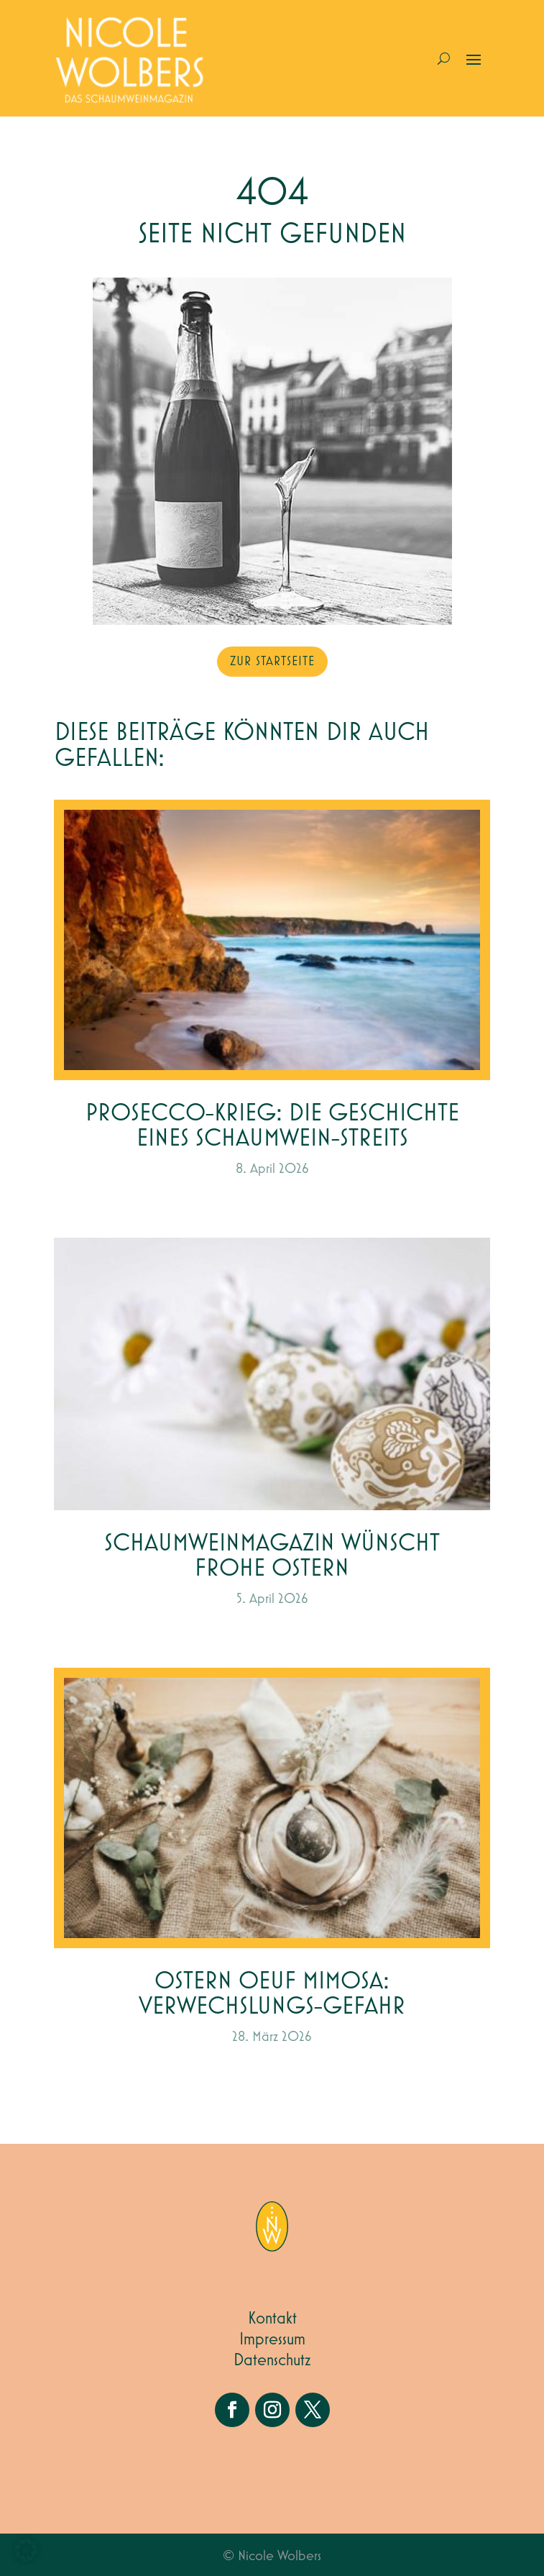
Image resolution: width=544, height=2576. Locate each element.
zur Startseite (272, 661)
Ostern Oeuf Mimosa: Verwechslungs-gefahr (272, 1994)
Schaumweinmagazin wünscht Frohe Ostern (272, 1556)
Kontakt (272, 2318)
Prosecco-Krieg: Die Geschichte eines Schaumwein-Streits (272, 1126)
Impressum (272, 2339)
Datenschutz (272, 2360)
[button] (26, 2550)
